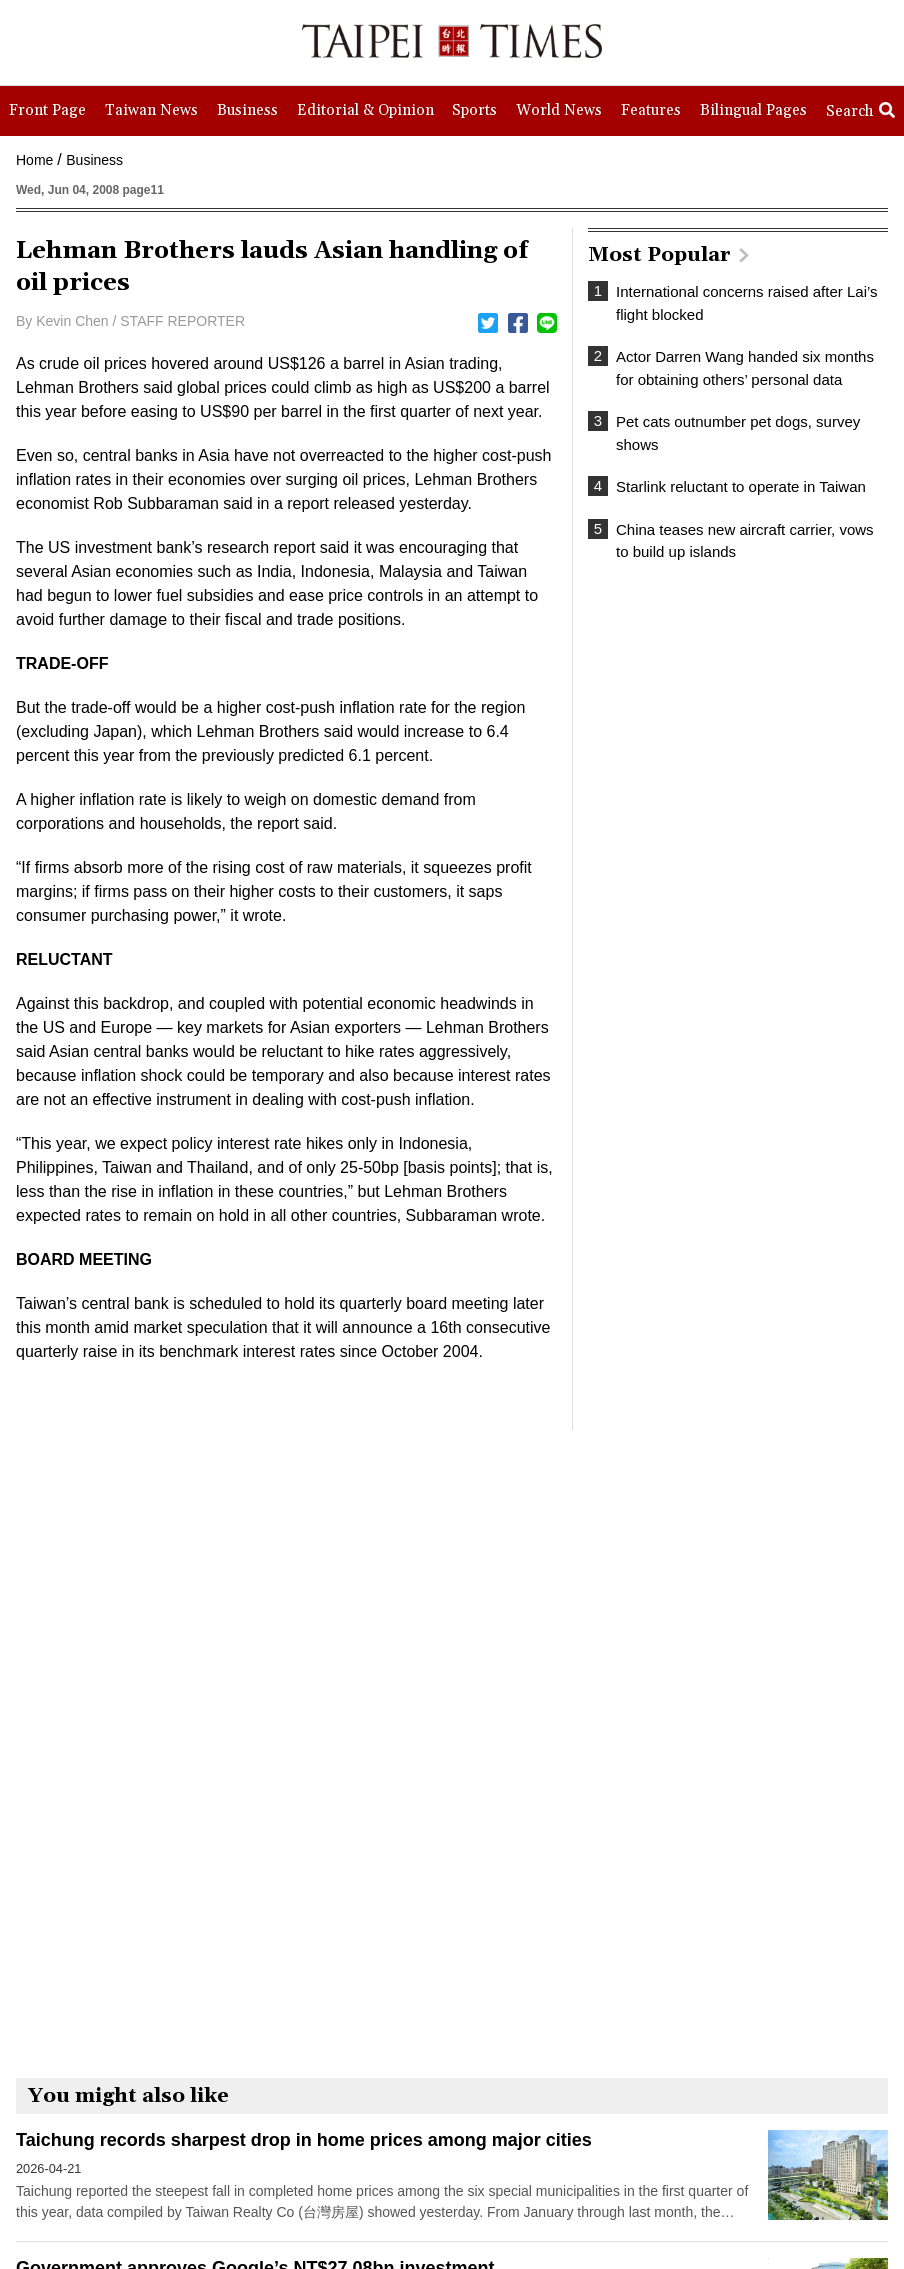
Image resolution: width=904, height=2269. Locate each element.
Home (34, 160)
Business (94, 160)
